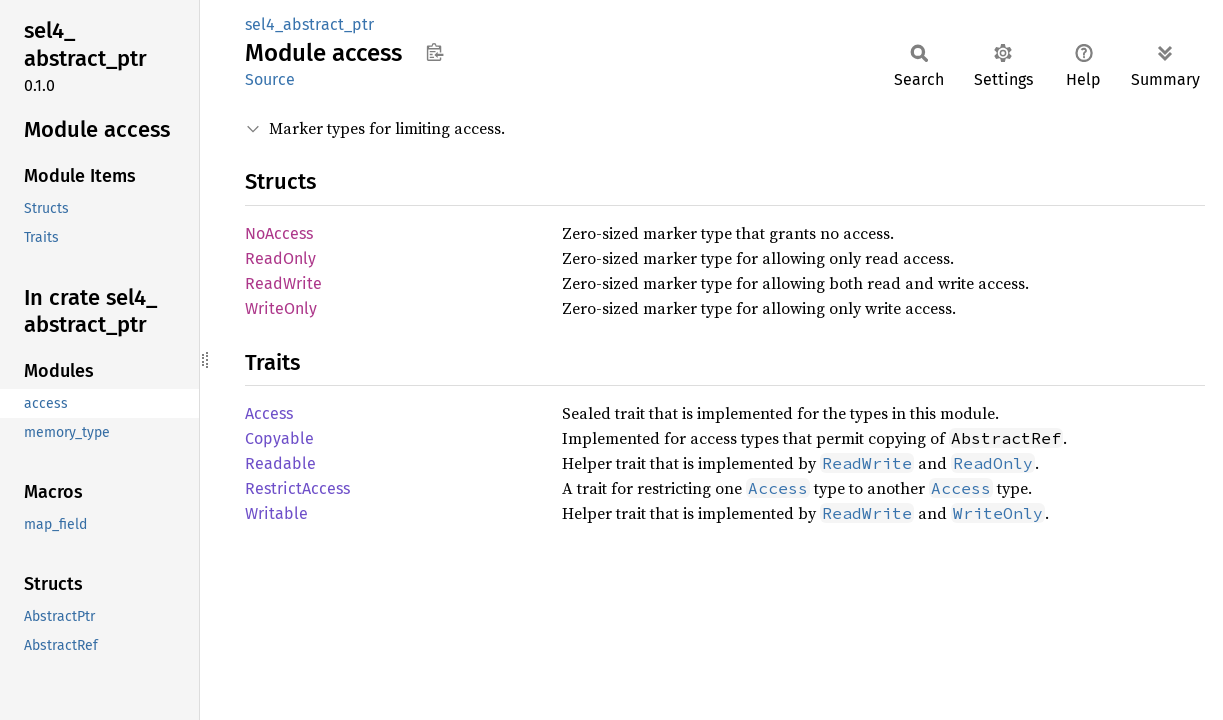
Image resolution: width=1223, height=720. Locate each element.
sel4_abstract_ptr (309, 24)
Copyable (279, 438)
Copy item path (434, 52)
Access (269, 413)
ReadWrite (283, 283)
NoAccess (279, 233)
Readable (280, 463)
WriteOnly (281, 308)
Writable (276, 513)
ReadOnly (280, 258)
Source (270, 79)
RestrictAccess (297, 488)
